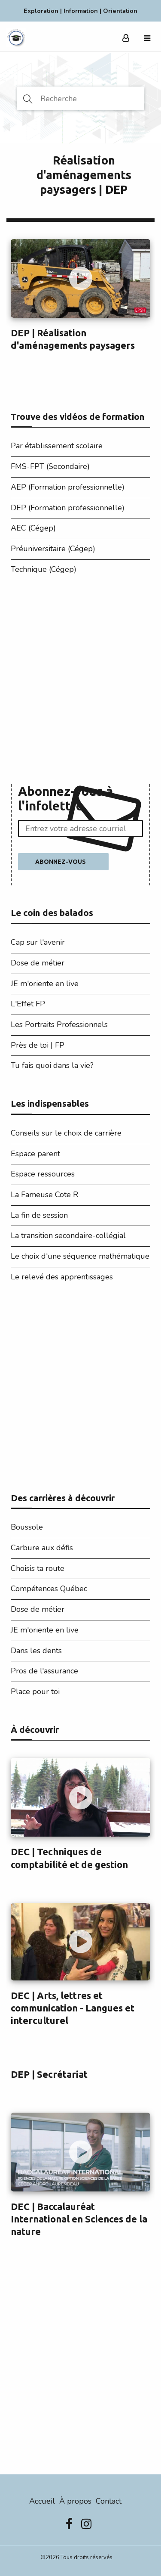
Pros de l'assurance (44, 1671)
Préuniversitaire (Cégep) (53, 548)
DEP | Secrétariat (49, 2074)
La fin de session (39, 1215)
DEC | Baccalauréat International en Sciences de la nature (79, 2219)
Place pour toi (35, 1691)
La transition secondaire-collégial (68, 1235)
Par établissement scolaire (57, 446)
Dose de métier (37, 963)
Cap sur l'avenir (38, 942)
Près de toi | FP (37, 1045)
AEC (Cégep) (33, 528)
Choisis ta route (37, 1568)
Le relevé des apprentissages (62, 1277)
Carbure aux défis (42, 1547)
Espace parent (35, 1153)
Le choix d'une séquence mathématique (80, 1256)
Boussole (27, 1527)
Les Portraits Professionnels (59, 1024)
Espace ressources (43, 1174)
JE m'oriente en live (45, 983)
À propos (75, 2501)
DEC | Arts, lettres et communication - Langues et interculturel (72, 2008)
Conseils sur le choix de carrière (66, 1133)
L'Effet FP (28, 1004)
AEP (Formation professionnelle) (68, 487)
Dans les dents (36, 1650)
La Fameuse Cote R (44, 1194)
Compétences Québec (49, 1588)
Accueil (42, 2501)
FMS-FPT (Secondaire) (50, 466)
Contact (109, 2501)
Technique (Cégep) (43, 569)
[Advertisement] (80, 682)
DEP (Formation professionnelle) (68, 508)
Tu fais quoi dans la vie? (52, 1065)
